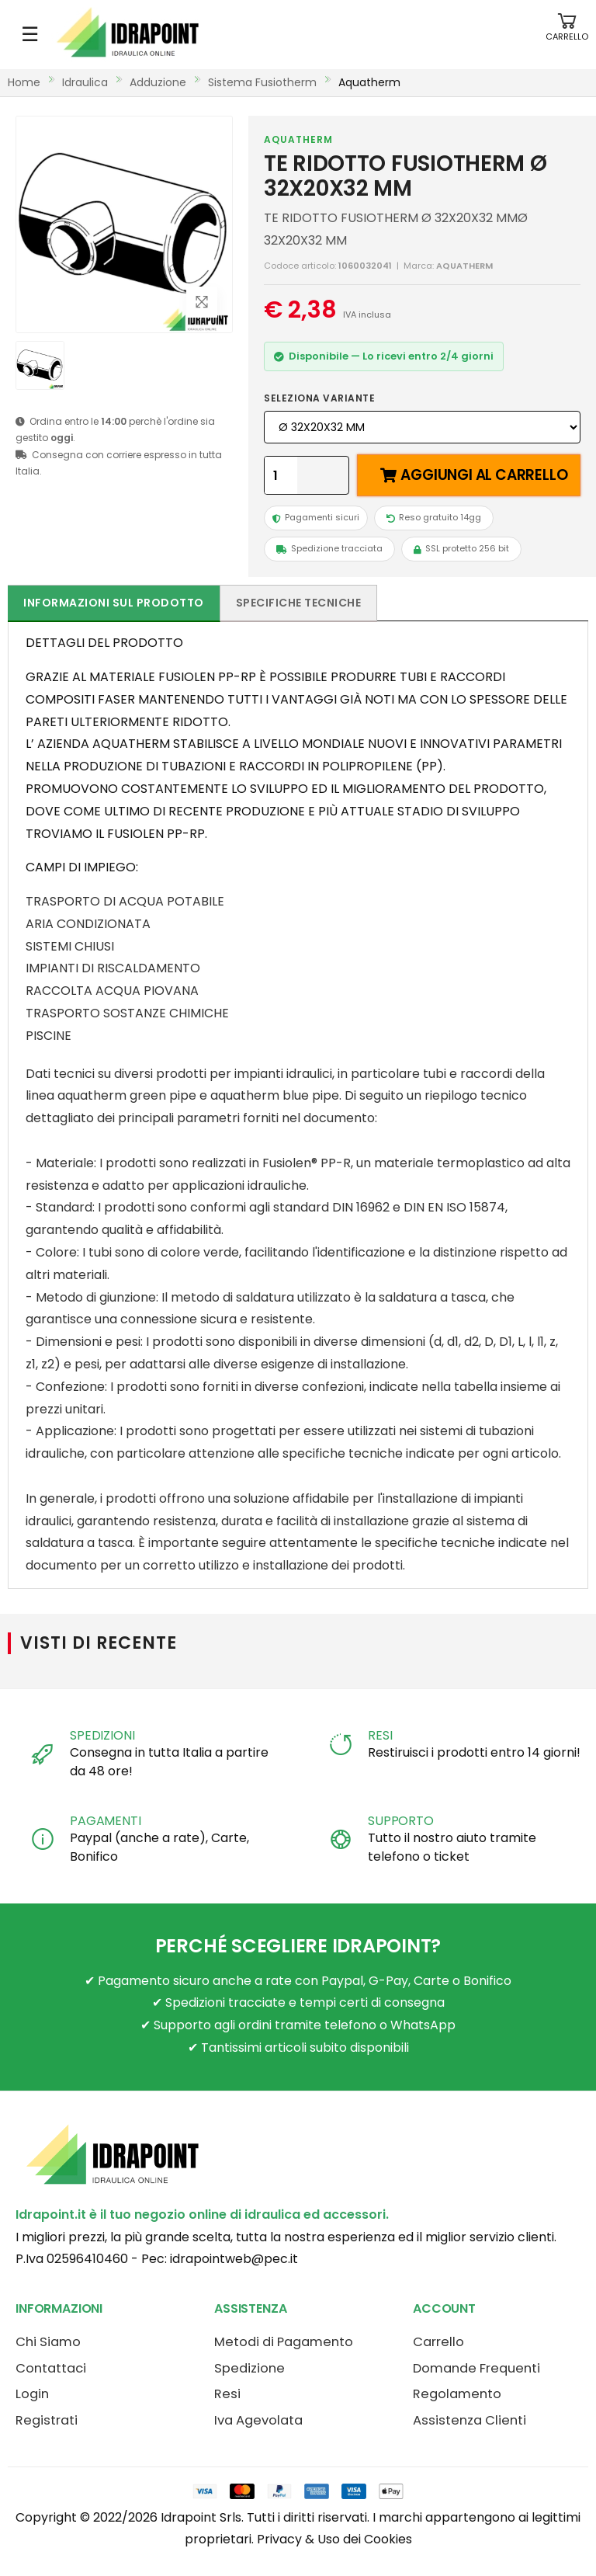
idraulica (85, 82)
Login (32, 2394)
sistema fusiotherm (262, 82)
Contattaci (51, 2368)
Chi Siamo (48, 2342)
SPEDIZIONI (102, 1735)
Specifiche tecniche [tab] (299, 602)
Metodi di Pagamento (283, 2342)
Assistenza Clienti (469, 2420)
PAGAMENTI (105, 1821)
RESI (380, 1735)
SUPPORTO (401, 1821)
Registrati (47, 2420)
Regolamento (457, 2394)
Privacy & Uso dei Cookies (334, 2539)
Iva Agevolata (258, 2420)
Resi (227, 2394)
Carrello (438, 2342)
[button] (567, 34)
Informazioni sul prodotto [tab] (113, 602)
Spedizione (249, 2368)
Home (24, 82)
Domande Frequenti (476, 2368)
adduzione (158, 82)
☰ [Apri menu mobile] (30, 34)
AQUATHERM (298, 139)
